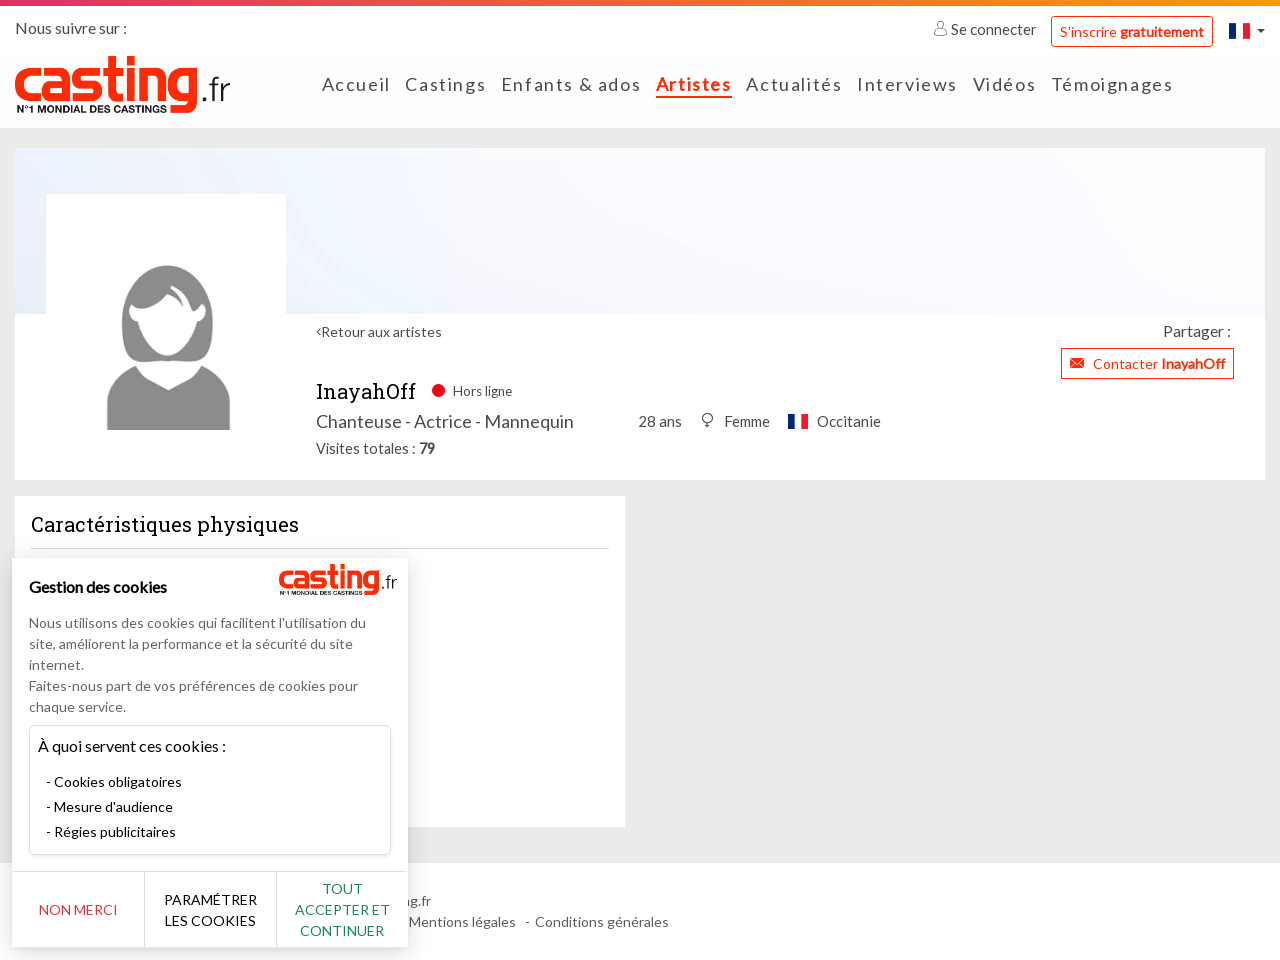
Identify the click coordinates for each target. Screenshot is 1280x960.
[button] (1247, 30)
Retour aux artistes (381, 331)
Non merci (82, 909)
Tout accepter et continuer (361, 909)
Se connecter (986, 29)
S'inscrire (1132, 31)
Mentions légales (462, 921)
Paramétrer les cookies (222, 910)
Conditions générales (602, 921)
